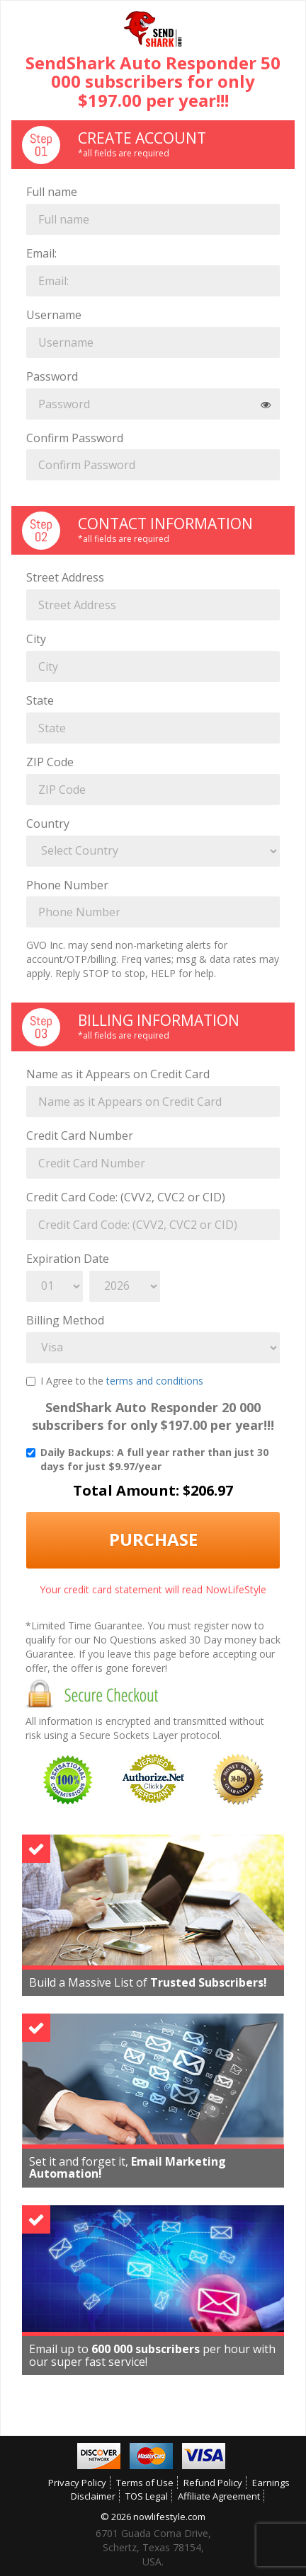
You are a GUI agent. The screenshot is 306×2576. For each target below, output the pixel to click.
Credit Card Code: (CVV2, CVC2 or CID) (125, 1197)
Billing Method (65, 1320)
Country (47, 823)
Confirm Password (74, 438)
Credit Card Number (79, 1135)
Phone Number (67, 885)
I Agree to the (114, 1380)
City (36, 639)
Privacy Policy (77, 2482)
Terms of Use (145, 2482)
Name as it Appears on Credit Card (118, 1074)
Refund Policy (212, 2482)
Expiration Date (67, 1258)
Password (52, 376)
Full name (51, 192)
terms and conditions (154, 1380)
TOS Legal (146, 2496)
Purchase (153, 1539)
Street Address (65, 577)
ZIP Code (50, 762)
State (40, 700)
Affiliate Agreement (219, 2496)
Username (53, 315)
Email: (41, 253)
